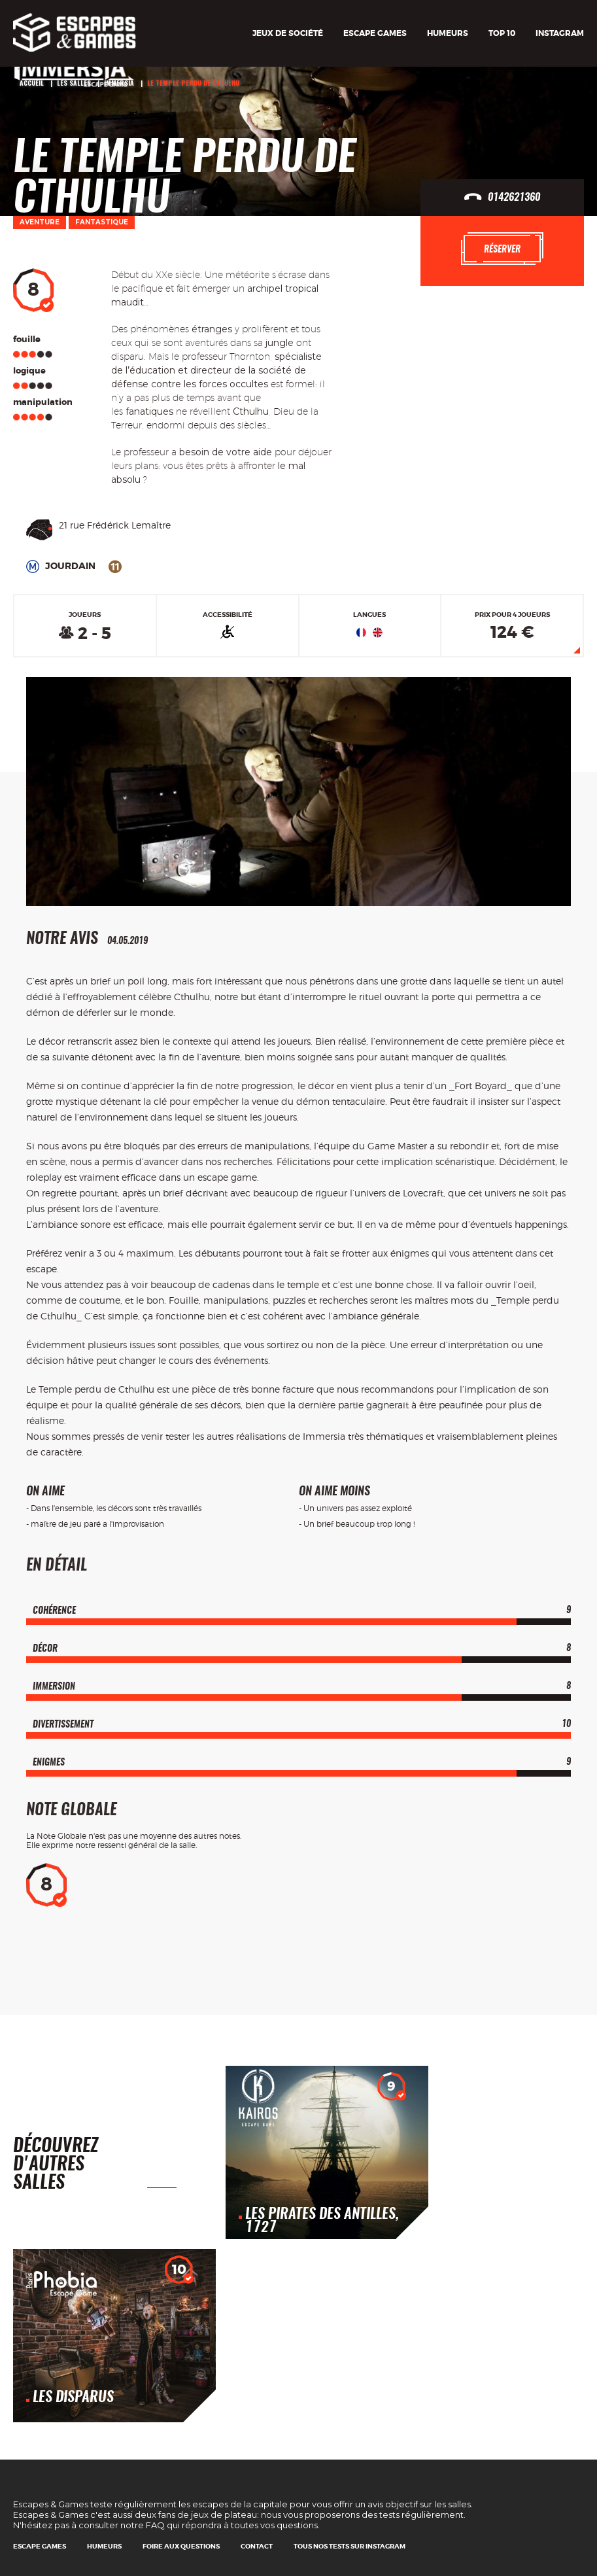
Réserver (502, 248)
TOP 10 (501, 33)
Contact (257, 2546)
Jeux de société (287, 33)
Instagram (560, 33)
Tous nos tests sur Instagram (349, 2546)
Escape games (375, 33)
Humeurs (447, 33)
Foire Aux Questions (181, 2546)
